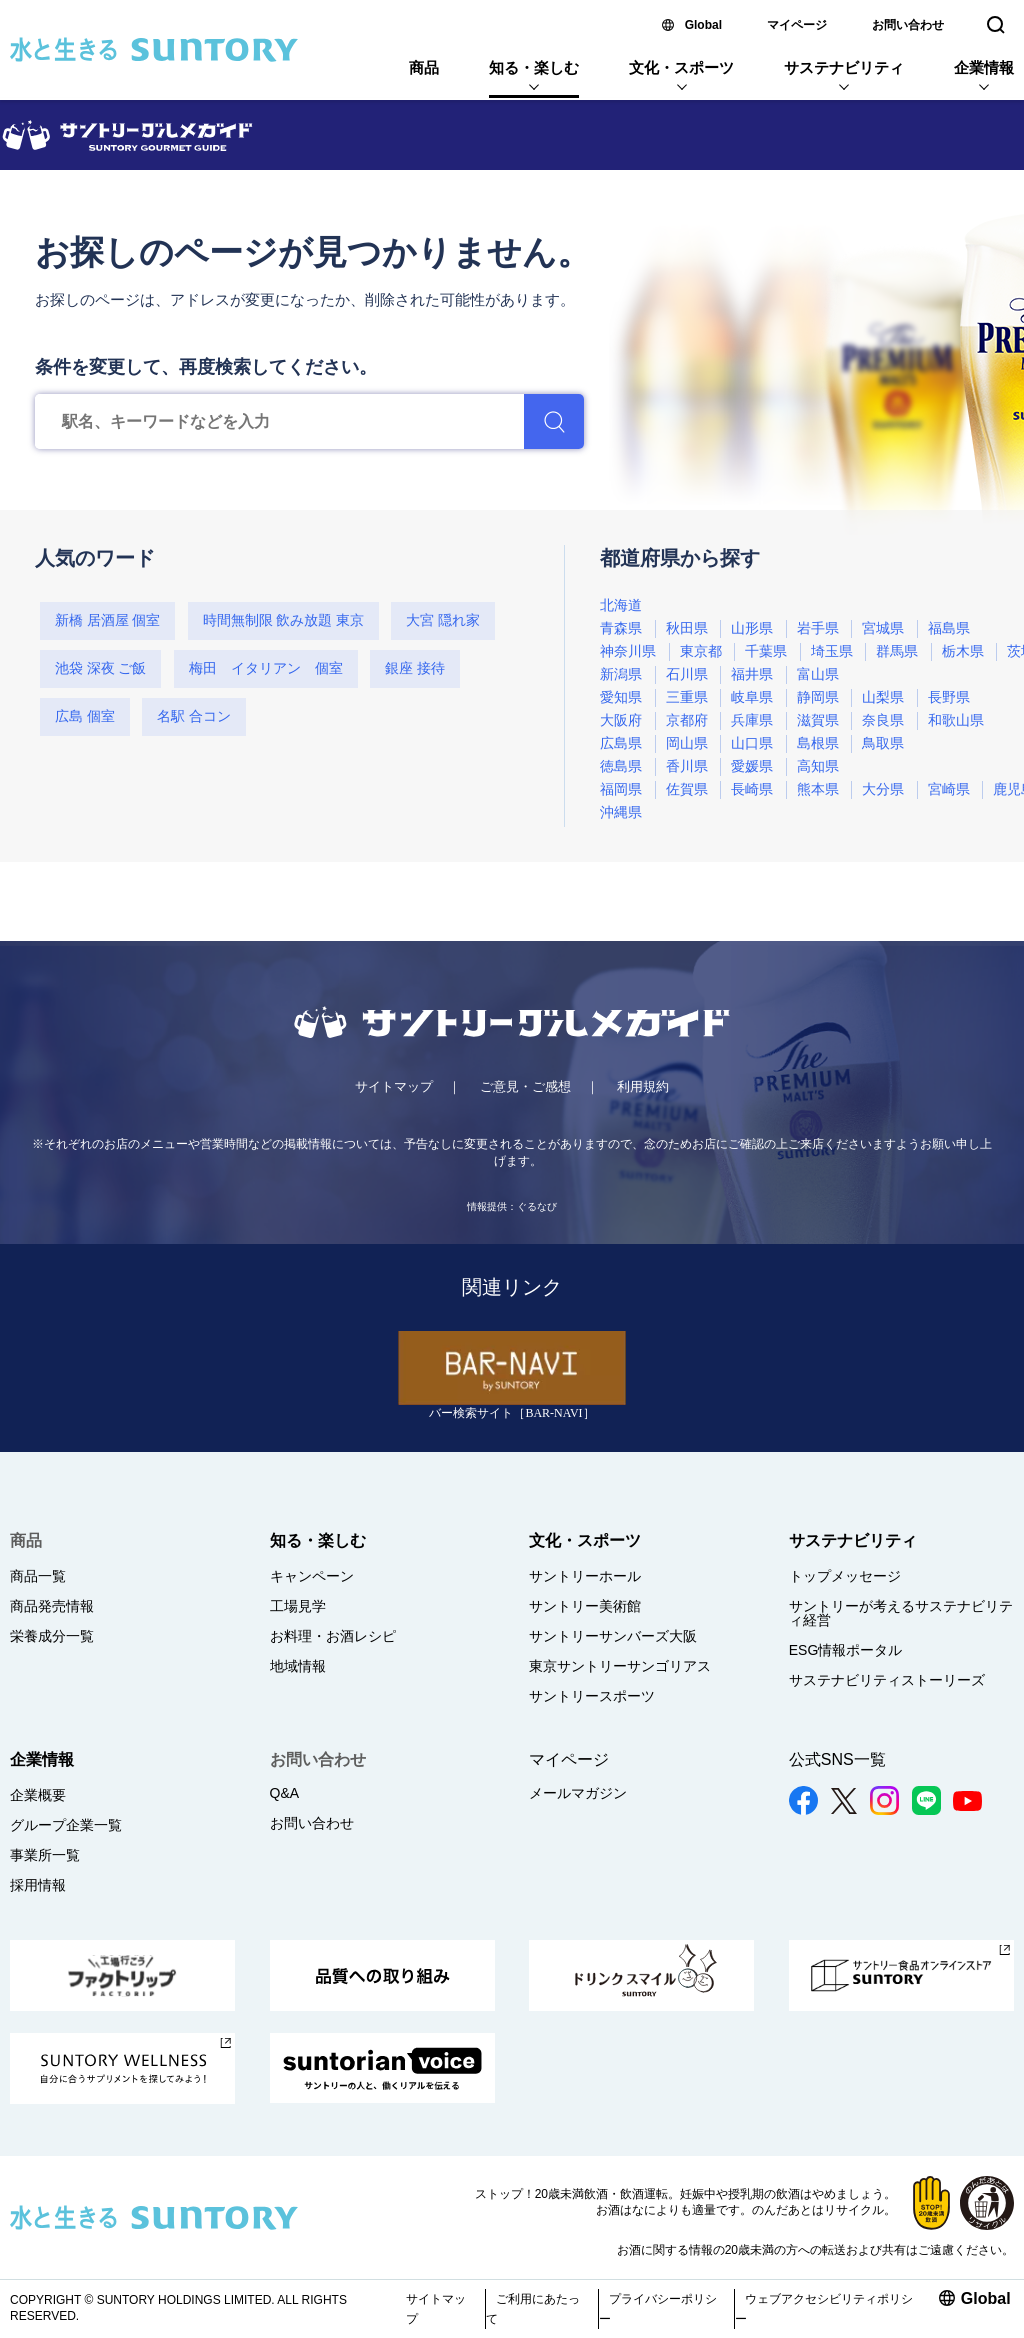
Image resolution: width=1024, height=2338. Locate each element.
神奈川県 (628, 651)
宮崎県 (949, 789)
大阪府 (621, 720)
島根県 (818, 743)
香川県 (687, 766)
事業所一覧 (45, 1855)
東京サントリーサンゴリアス (620, 1666)
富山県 (818, 674)
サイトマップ (394, 1086)
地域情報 (298, 1666)
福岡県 (621, 789)
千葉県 (766, 651)
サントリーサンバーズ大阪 (613, 1636)
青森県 (621, 628)
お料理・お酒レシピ (333, 1636)
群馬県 (897, 651)
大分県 (883, 789)
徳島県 (621, 766)
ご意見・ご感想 (525, 1086)
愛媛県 (752, 766)
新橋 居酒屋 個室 (107, 620)
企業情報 (984, 67)
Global (703, 25)
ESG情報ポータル (846, 1650)
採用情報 (38, 1885)
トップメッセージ (845, 1576)
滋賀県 (818, 720)
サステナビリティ (844, 67)
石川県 (687, 674)
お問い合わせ (908, 25)
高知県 (818, 766)
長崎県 (752, 789)
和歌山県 (956, 720)
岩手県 (818, 628)
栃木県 (963, 651)
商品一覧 (38, 1576)
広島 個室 (85, 716)
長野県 (949, 697)
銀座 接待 (415, 668)
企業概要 (38, 1795)
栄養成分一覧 (52, 1636)
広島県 (621, 743)
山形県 (752, 628)
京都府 (687, 720)
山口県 (752, 743)
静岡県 (818, 697)
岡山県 (687, 743)
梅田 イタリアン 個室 (266, 668)
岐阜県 (752, 697)
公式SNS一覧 (837, 1759)
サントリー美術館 (585, 1606)
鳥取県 (883, 743)
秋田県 (687, 628)
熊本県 (818, 789)
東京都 (701, 651)
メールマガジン (578, 1793)
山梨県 (883, 697)
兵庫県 (752, 720)
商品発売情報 (52, 1606)
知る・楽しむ (534, 67)
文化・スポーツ (681, 67)
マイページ (797, 25)
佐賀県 (687, 789)
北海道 (621, 605)
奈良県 (883, 720)
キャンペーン (312, 1576)
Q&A (285, 1793)
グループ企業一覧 (66, 1825)
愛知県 (621, 697)
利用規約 (643, 1086)
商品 (424, 67)
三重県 (687, 697)
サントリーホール (585, 1576)
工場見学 (298, 1606)
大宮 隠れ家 (443, 620)
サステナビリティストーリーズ (887, 1680)
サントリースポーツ (592, 1696)
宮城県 (883, 628)
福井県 (752, 674)
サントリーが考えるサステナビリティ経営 (901, 1613)
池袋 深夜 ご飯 (100, 668)
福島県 (949, 628)
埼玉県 (832, 651)
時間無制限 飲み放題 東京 (283, 620)
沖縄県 (621, 812)
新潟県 (621, 674)
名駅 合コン (194, 716)
